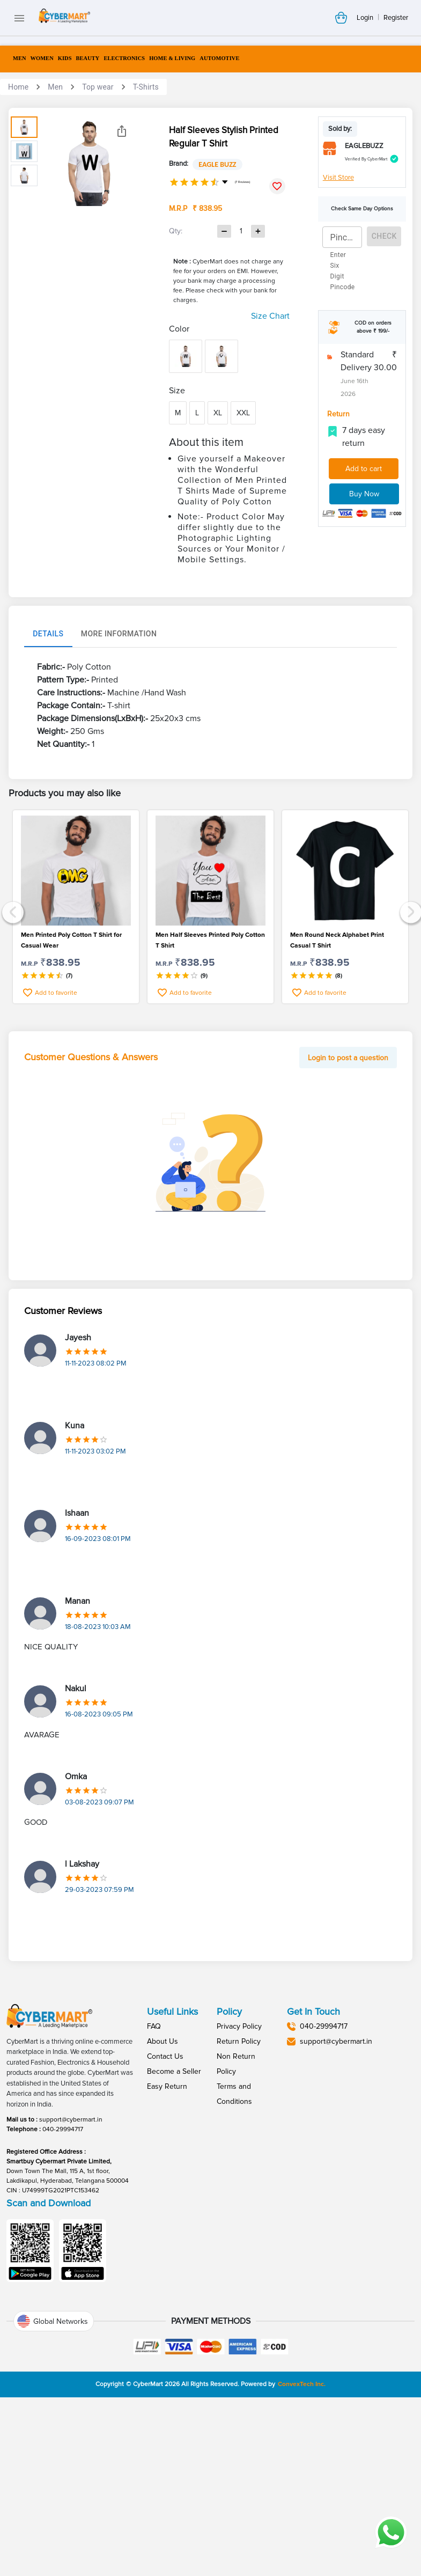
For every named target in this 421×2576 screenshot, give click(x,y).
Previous (11, 1065)
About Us (162, 2195)
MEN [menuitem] (19, 58)
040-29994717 (62, 2284)
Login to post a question (348, 1212)
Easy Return (167, 2240)
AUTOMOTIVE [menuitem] (219, 58)
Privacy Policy (239, 2180)
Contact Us (165, 2210)
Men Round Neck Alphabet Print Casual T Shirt (337, 1094)
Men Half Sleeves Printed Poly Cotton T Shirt (210, 1094)
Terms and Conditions (234, 2248)
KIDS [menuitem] (65, 58)
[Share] (122, 131)
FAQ (154, 2180)
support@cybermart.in (70, 2274)
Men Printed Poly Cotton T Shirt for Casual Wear (71, 1094)
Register (395, 17)
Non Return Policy (236, 2218)
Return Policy (239, 2195)
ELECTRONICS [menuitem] (124, 58)
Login (365, 17)
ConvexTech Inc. (302, 2539)
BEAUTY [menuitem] (88, 58)
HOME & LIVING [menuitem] (172, 58)
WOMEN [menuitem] (42, 58)
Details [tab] (48, 789)
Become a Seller (174, 2225)
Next (409, 1065)
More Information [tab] (118, 789)
